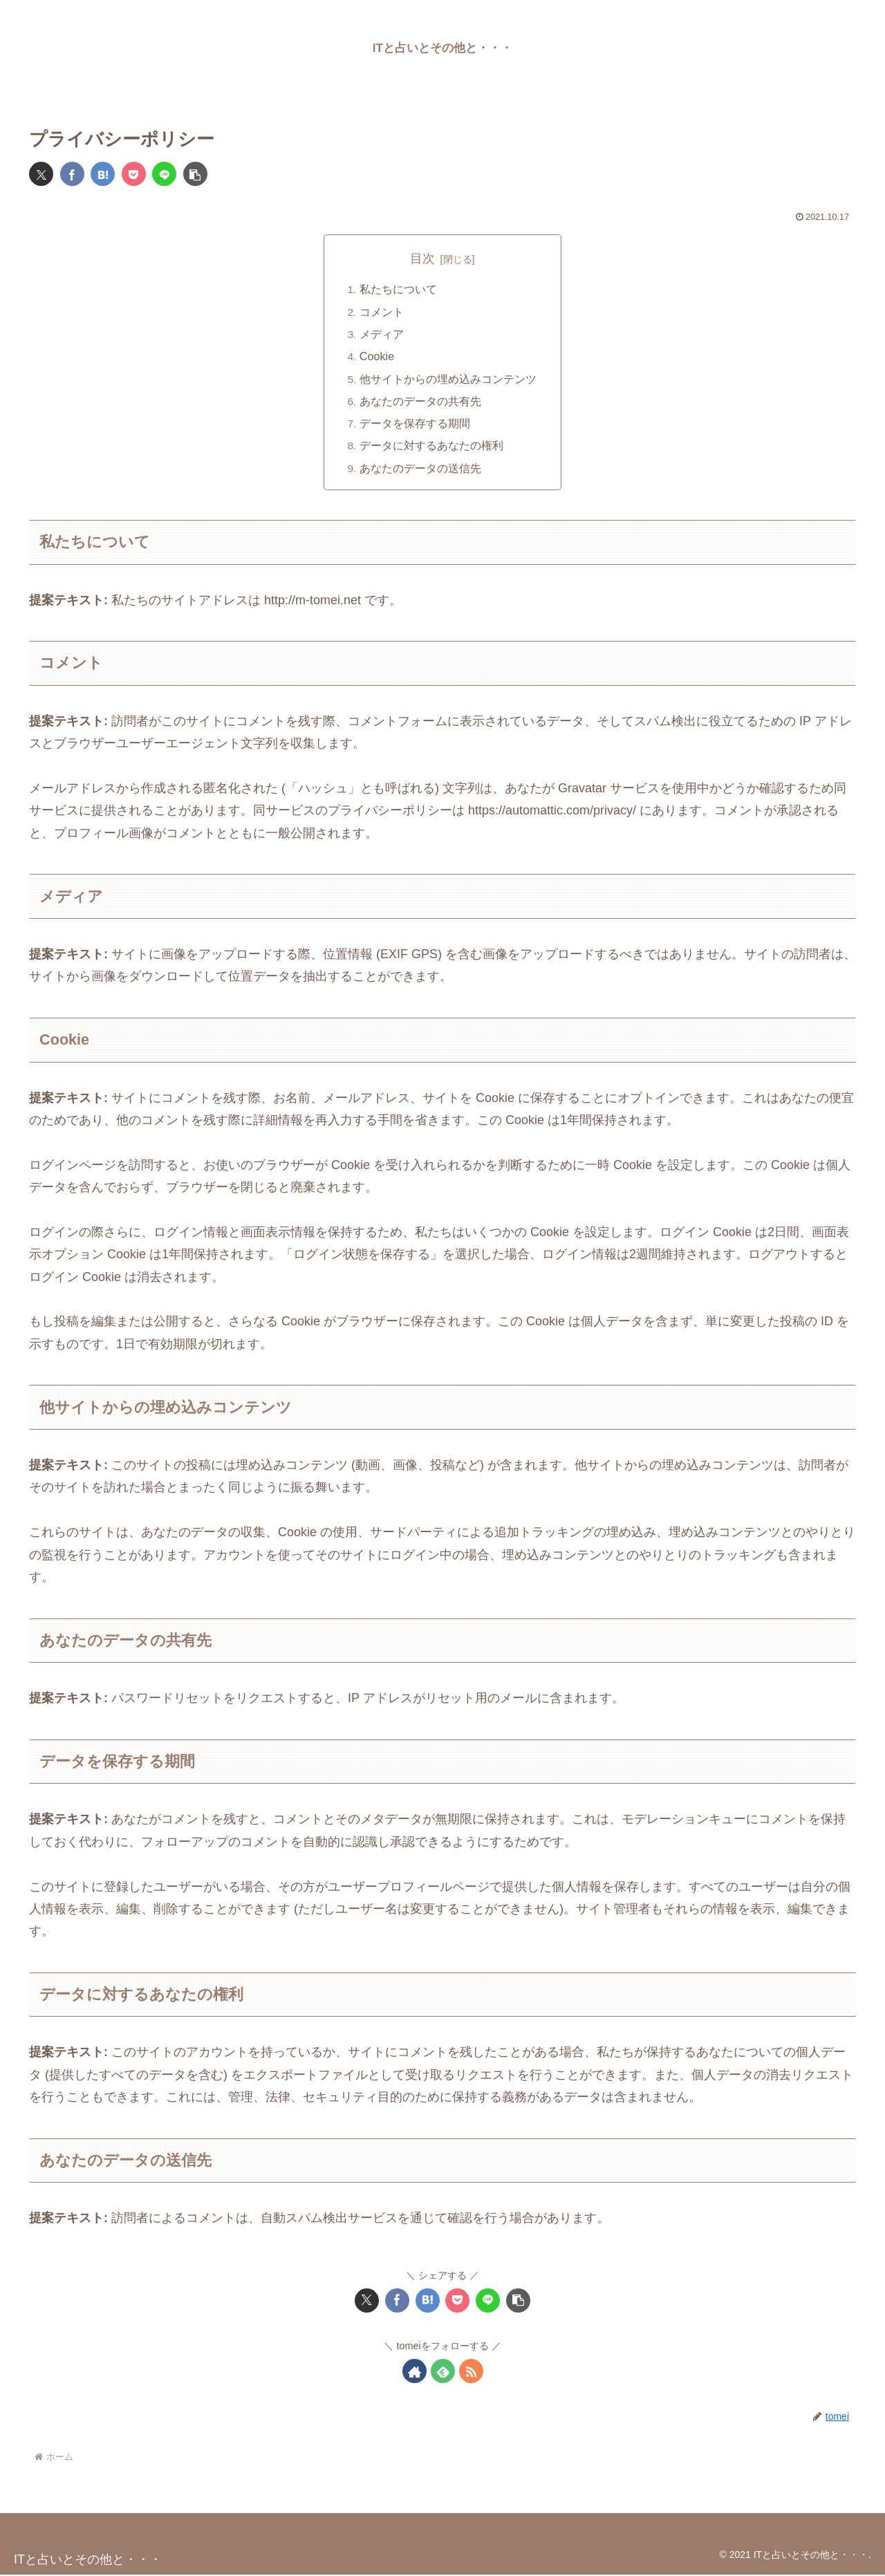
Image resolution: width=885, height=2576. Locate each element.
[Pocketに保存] (134, 174)
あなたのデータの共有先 (420, 401)
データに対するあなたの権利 (431, 446)
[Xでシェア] (41, 174)
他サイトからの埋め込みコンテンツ (448, 379)
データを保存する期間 (415, 424)
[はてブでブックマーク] (103, 174)
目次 (422, 258)
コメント (382, 312)
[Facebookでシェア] (72, 174)
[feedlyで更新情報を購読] (443, 2372)
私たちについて (398, 289)
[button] (195, 174)
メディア (382, 334)
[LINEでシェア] (164, 174)
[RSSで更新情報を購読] (471, 2372)
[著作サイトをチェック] (414, 2372)
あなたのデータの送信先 (420, 469)
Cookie (377, 357)
